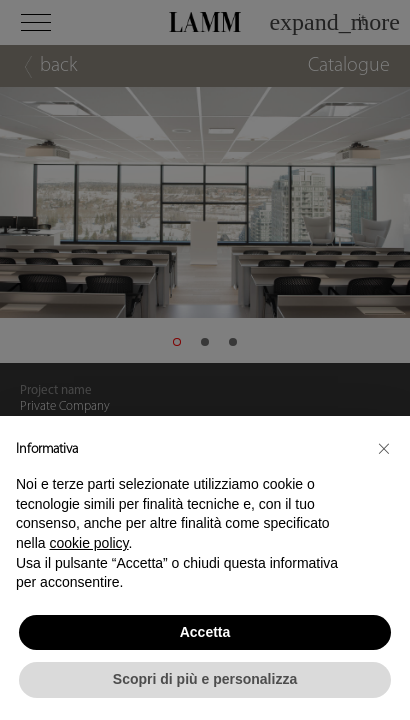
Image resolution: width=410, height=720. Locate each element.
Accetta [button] (205, 632)
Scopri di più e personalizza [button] (205, 679)
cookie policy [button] (88, 543)
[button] (384, 448)
